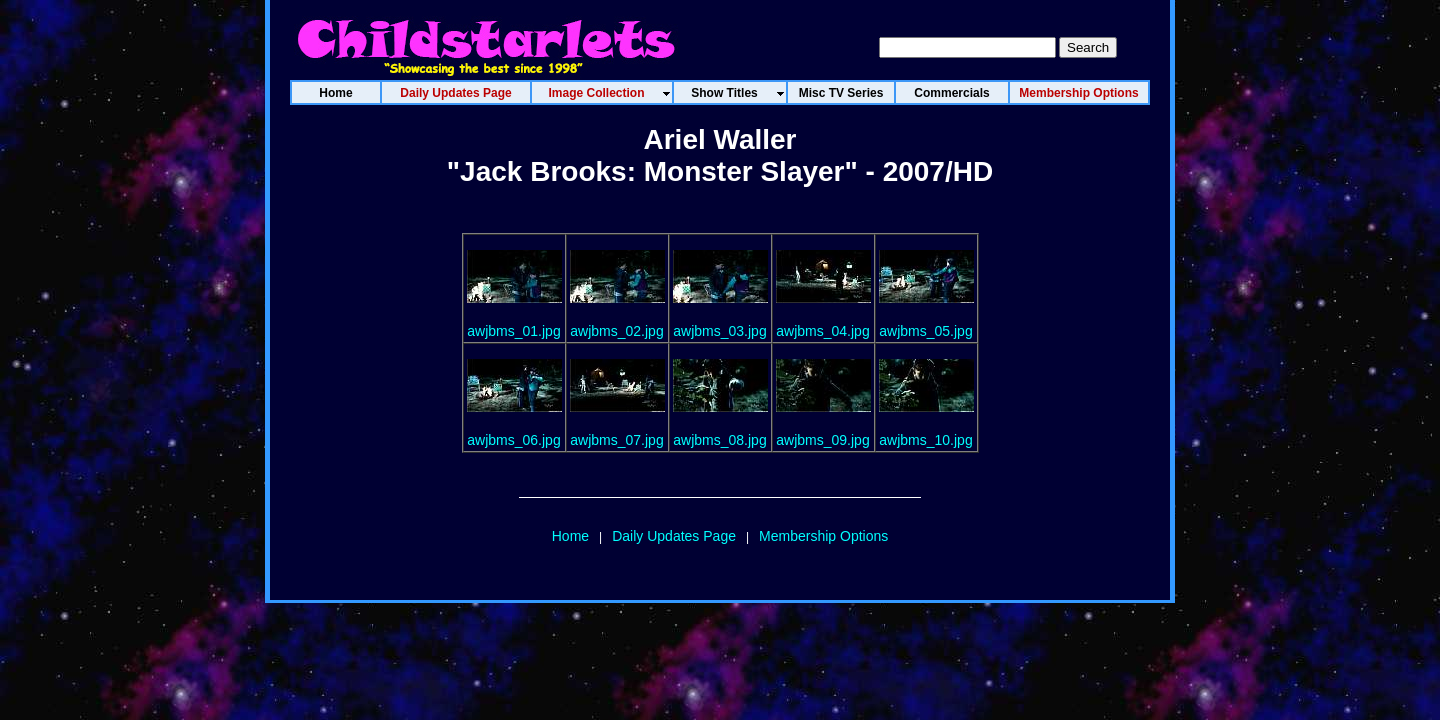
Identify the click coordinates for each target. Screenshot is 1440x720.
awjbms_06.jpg (513, 440)
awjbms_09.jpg (822, 440)
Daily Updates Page (674, 536)
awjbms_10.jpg (925, 440)
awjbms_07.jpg (616, 440)
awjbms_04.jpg (822, 331)
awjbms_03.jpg (719, 331)
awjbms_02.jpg (616, 331)
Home (570, 536)
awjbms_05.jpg (925, 331)
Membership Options (823, 536)
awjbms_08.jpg (719, 440)
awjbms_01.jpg (513, 331)
